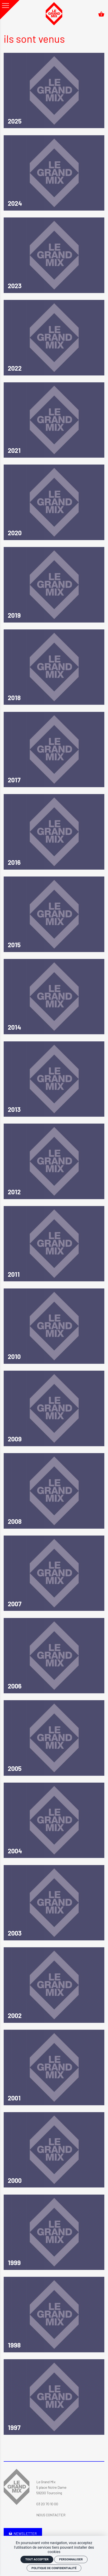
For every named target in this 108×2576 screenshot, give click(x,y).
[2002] (54, 1985)
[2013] (54, 1079)
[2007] (54, 1573)
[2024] (54, 173)
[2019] (54, 585)
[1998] (54, 2314)
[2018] (54, 667)
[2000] (54, 2150)
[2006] (54, 1656)
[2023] (54, 255)
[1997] (54, 2397)
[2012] (54, 1161)
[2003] (54, 1903)
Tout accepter (36, 2559)
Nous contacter (50, 2515)
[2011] (54, 1244)
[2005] (54, 1738)
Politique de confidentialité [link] (54, 2568)
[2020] (54, 502)
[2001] (54, 2067)
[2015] (54, 914)
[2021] (54, 420)
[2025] (54, 90)
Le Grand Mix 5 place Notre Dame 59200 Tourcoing (51, 2487)
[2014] (54, 996)
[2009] (54, 1408)
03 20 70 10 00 (47, 2504)
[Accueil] (54, 14)
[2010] (54, 1326)
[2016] (54, 832)
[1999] (54, 2232)
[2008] (54, 1491)
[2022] (54, 337)
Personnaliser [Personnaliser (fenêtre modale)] (71, 2559)
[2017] (54, 749)
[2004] (54, 1820)
